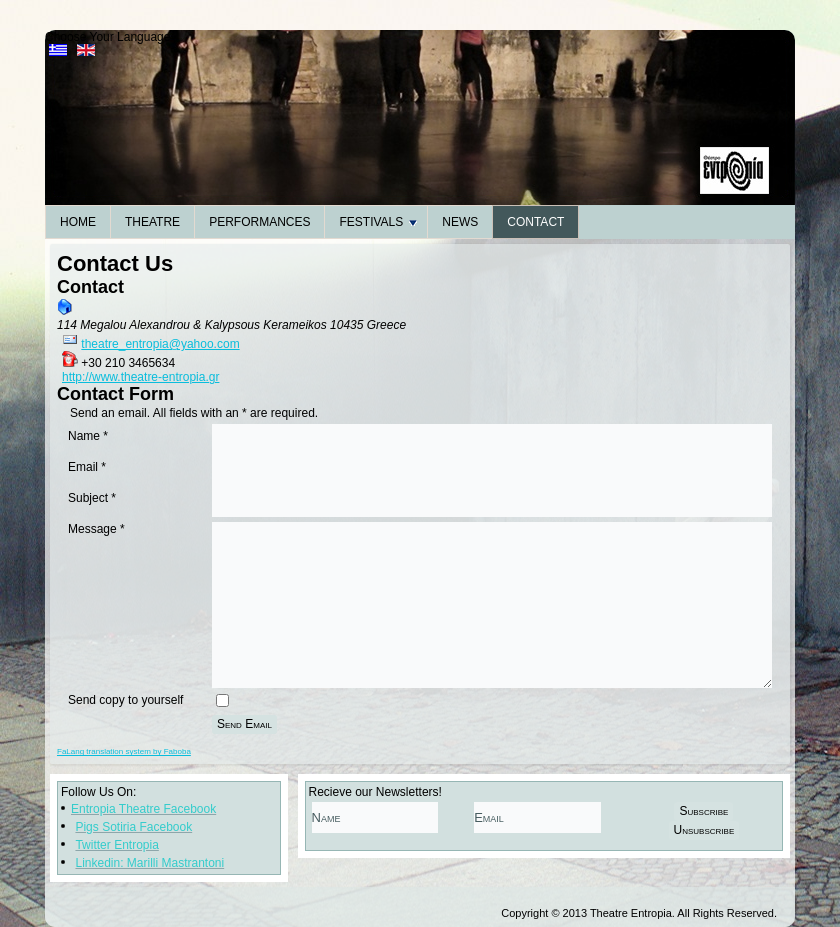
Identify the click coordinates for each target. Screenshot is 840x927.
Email (87, 467)
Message (96, 529)
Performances (259, 222)
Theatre (152, 222)
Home (78, 222)
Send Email (244, 724)
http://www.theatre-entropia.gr (140, 377)
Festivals (378, 222)
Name (88, 436)
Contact (535, 222)
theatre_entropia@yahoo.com (160, 344)
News (460, 222)
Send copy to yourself (125, 700)
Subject (92, 498)
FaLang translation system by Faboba (124, 751)
